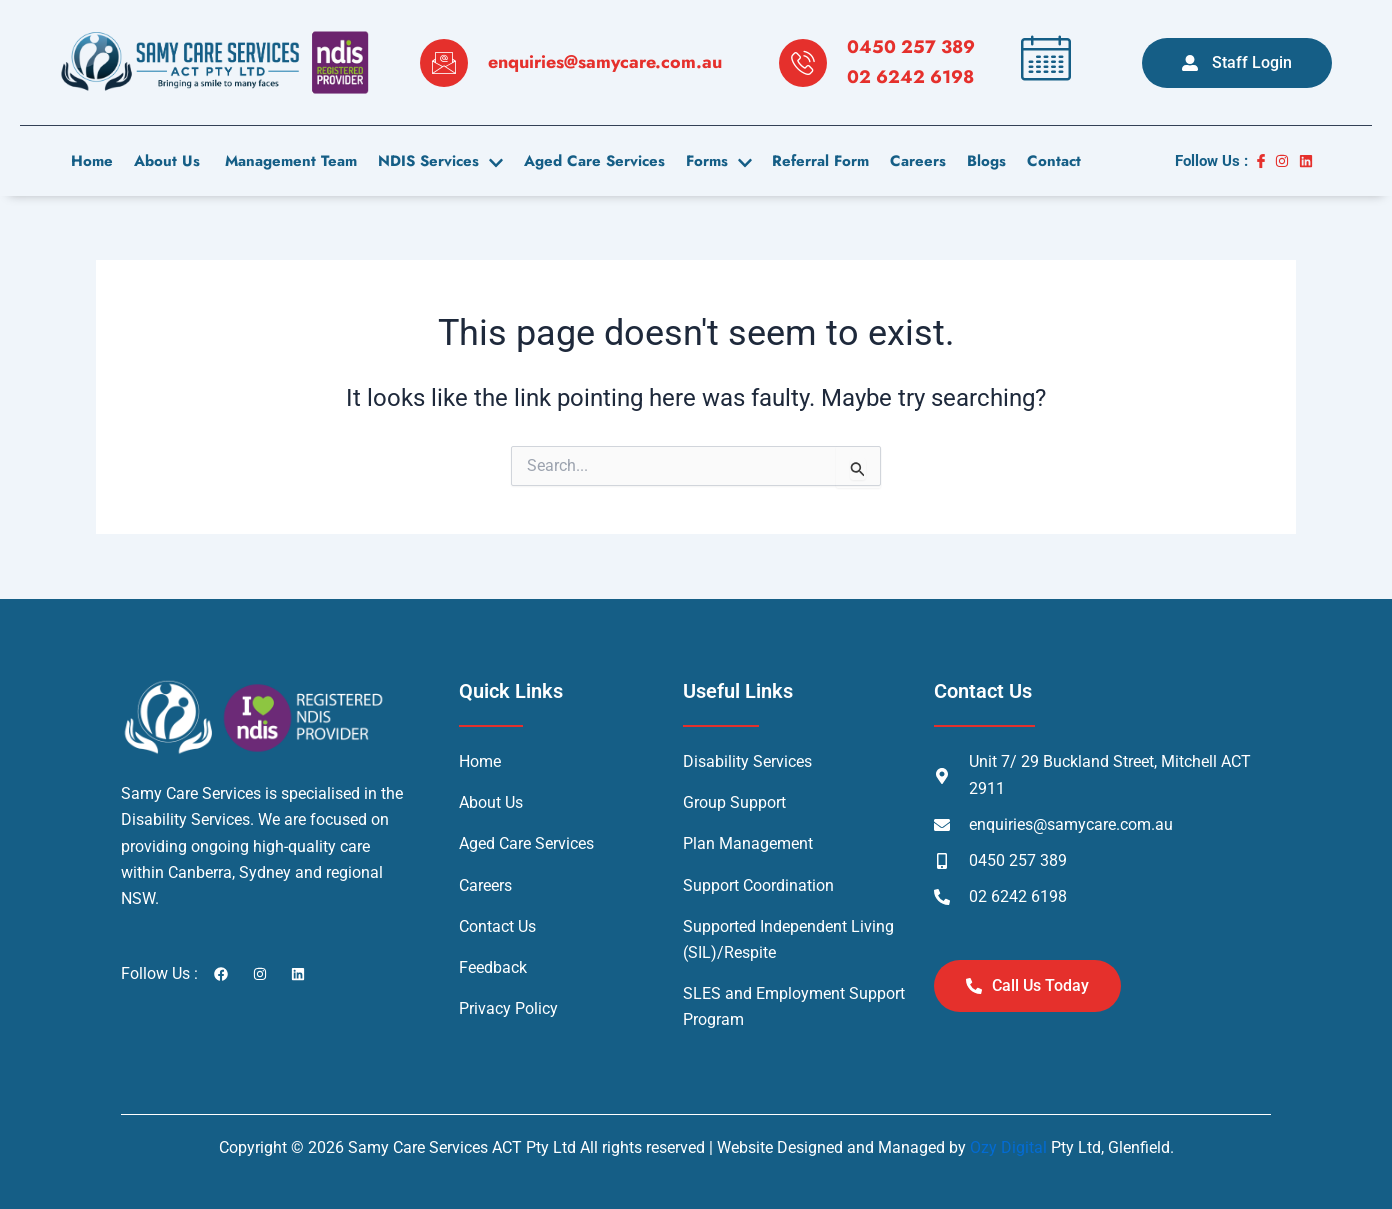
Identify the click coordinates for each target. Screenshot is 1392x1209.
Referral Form (815, 161)
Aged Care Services (590, 161)
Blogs (979, 161)
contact (1046, 161)
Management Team (286, 161)
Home (91, 161)
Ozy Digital (1008, 1147)
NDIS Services (437, 161)
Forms (714, 161)
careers (912, 161)
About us (165, 161)
